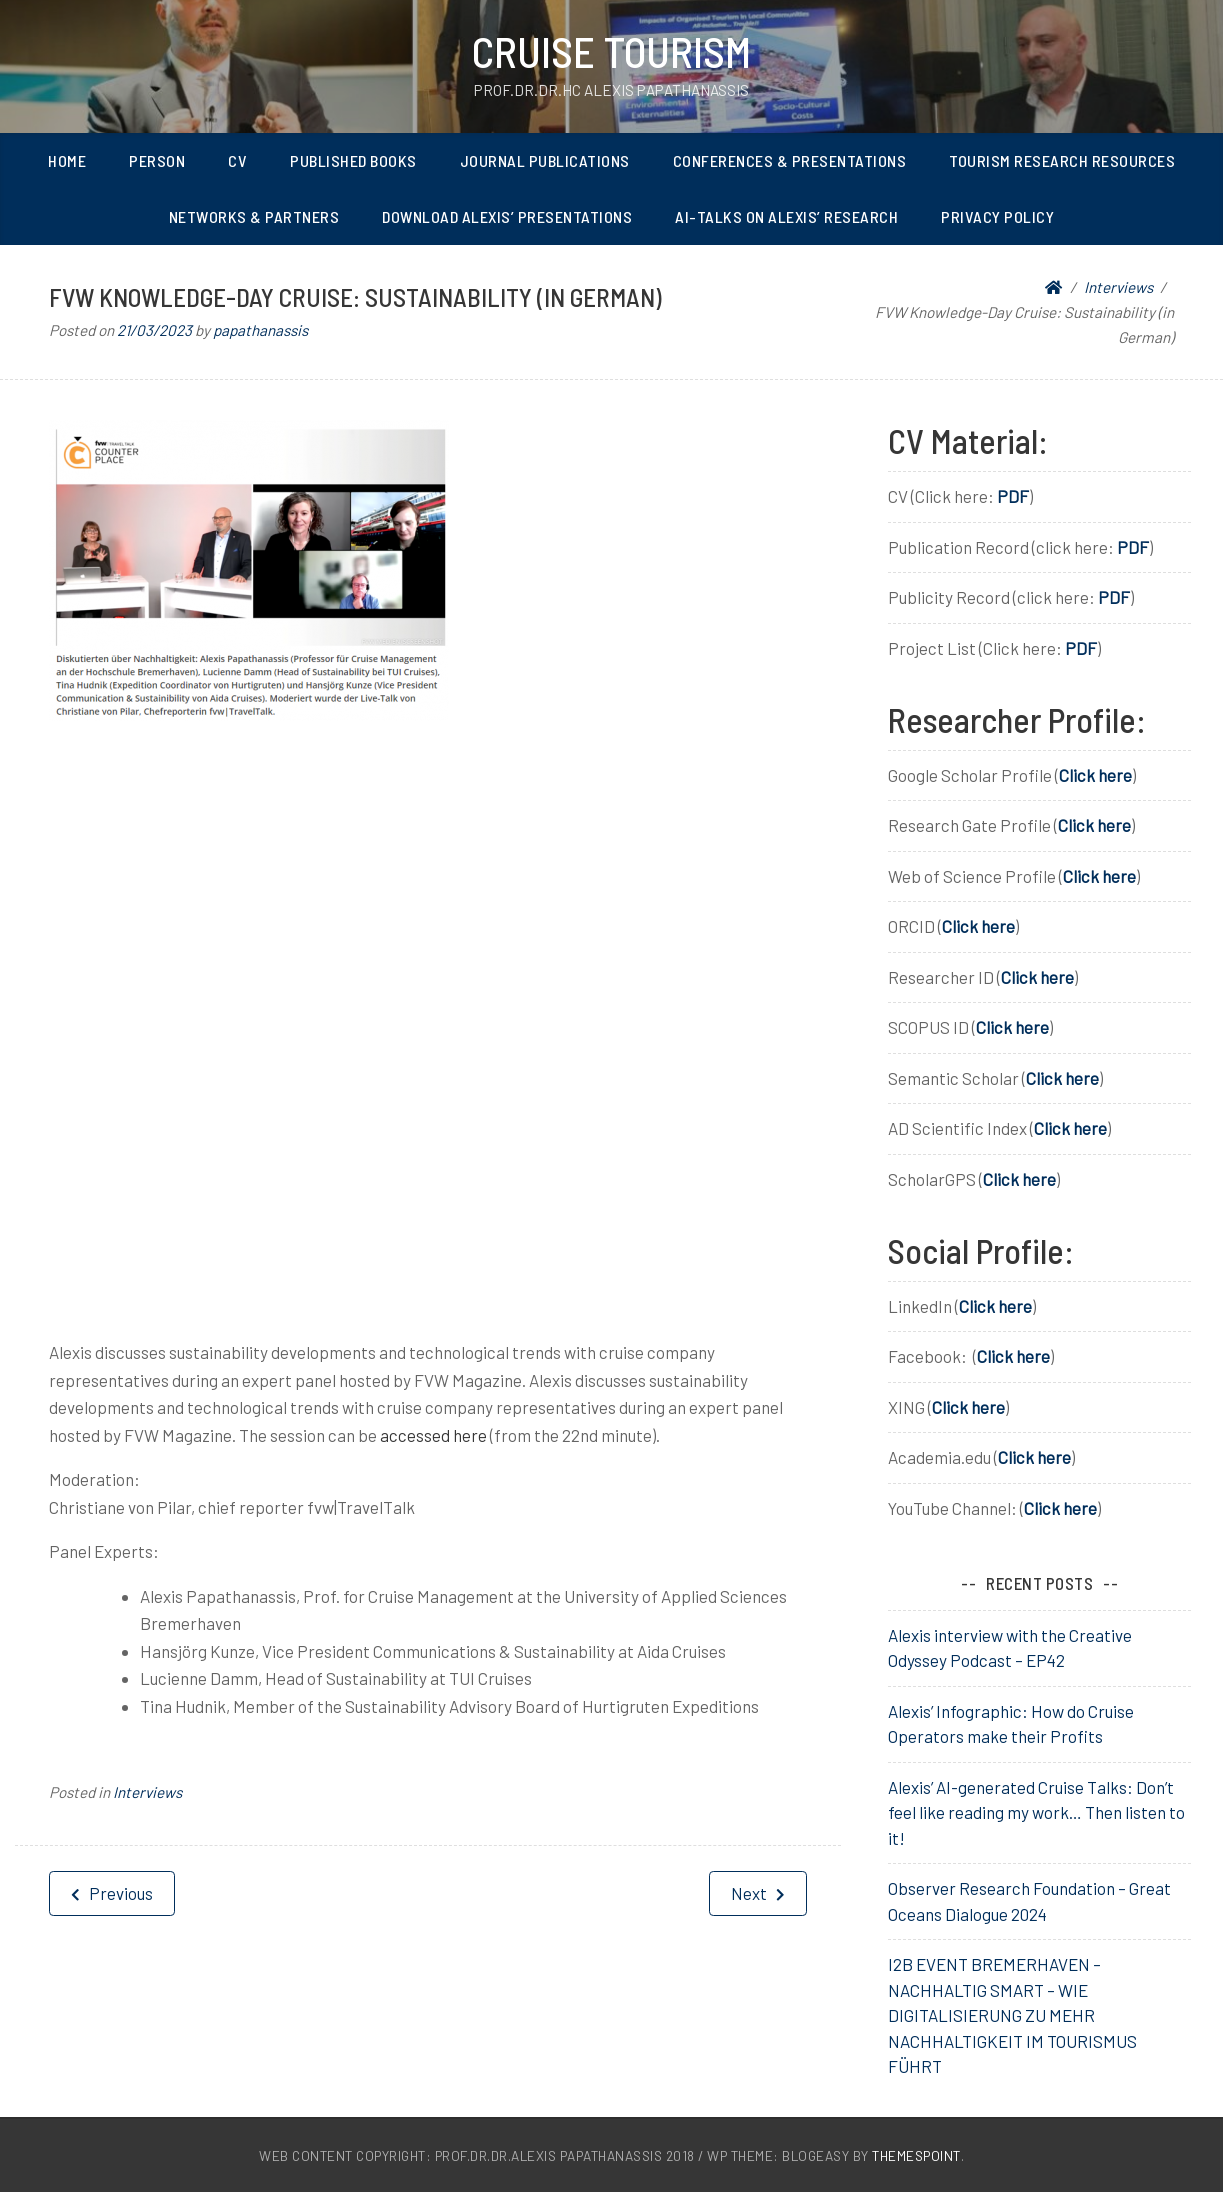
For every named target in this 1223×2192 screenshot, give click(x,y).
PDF (1013, 496)
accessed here (433, 1435)
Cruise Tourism (611, 51)
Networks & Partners (254, 216)
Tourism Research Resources (1062, 160)
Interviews (147, 1792)
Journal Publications (545, 160)
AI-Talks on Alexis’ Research (786, 216)
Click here (1095, 775)
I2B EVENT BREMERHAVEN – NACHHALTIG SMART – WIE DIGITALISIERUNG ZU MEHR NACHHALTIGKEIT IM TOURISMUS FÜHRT (1012, 2015)
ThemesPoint (916, 2155)
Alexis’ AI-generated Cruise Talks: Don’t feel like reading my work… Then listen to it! (1036, 1812)
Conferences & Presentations (790, 160)
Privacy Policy (997, 216)
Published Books (353, 160)
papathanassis (260, 330)
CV (237, 160)
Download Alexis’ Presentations (507, 216)
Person (157, 160)
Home (67, 160)
